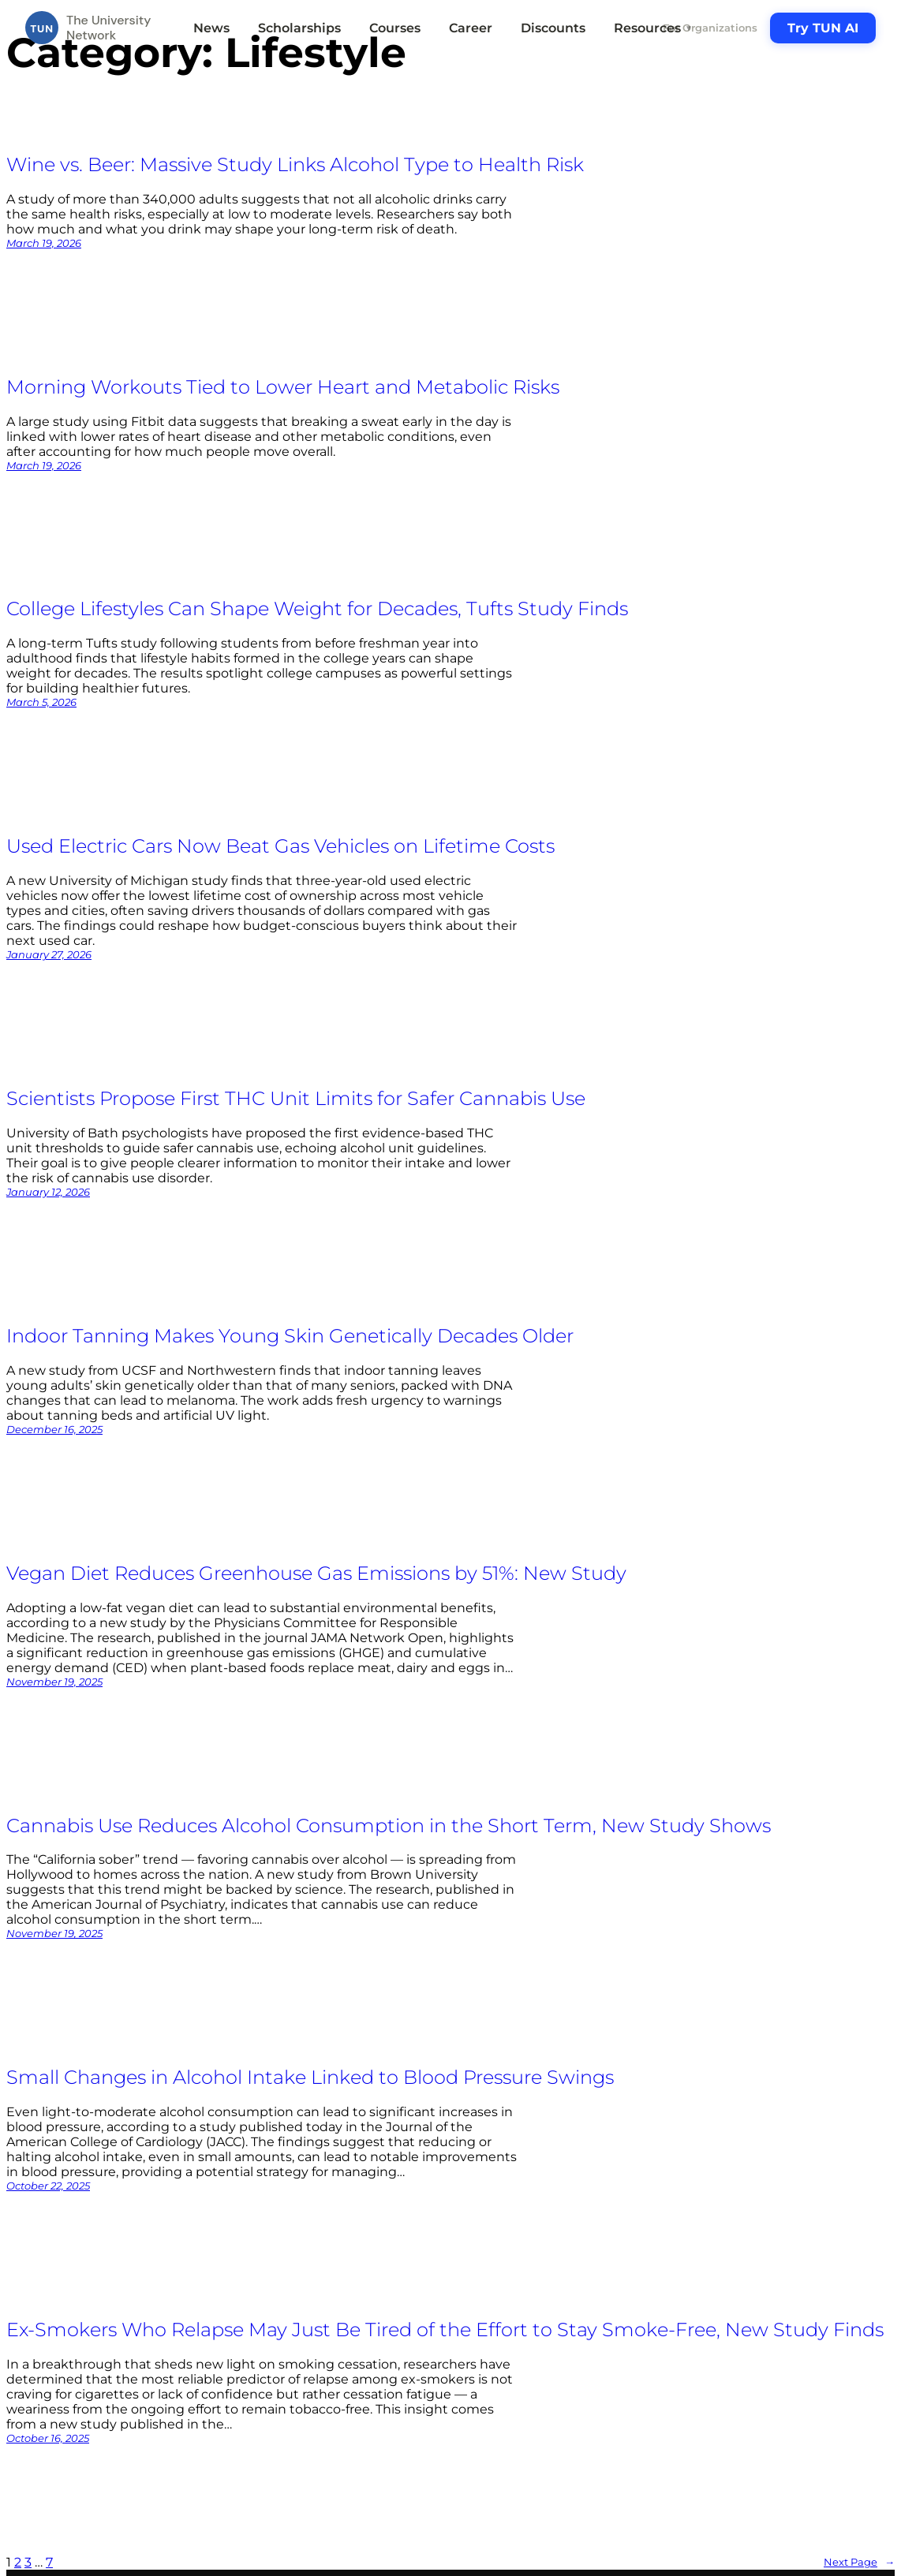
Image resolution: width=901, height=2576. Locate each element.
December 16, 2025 (54, 1429)
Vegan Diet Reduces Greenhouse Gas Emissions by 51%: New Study (316, 1573)
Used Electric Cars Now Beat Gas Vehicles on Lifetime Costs (280, 845)
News (211, 28)
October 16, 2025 (47, 2438)
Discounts (553, 28)
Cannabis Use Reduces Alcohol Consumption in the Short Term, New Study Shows (388, 1825)
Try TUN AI (822, 28)
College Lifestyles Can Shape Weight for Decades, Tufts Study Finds (317, 608)
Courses (395, 28)
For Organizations (710, 27)
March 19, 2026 (43, 243)
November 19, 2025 (54, 1681)
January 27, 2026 (49, 954)
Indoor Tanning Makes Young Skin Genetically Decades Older (290, 1335)
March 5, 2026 (41, 702)
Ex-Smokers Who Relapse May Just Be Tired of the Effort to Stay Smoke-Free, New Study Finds (445, 2329)
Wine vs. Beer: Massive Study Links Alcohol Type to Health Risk (295, 164)
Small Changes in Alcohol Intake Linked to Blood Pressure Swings (310, 2077)
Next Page (859, 2562)
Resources (653, 28)
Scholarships (299, 28)
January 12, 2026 (48, 1191)
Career (470, 28)
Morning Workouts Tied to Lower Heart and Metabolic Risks (282, 386)
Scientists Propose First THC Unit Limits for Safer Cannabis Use (295, 1098)
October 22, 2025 (48, 2185)
